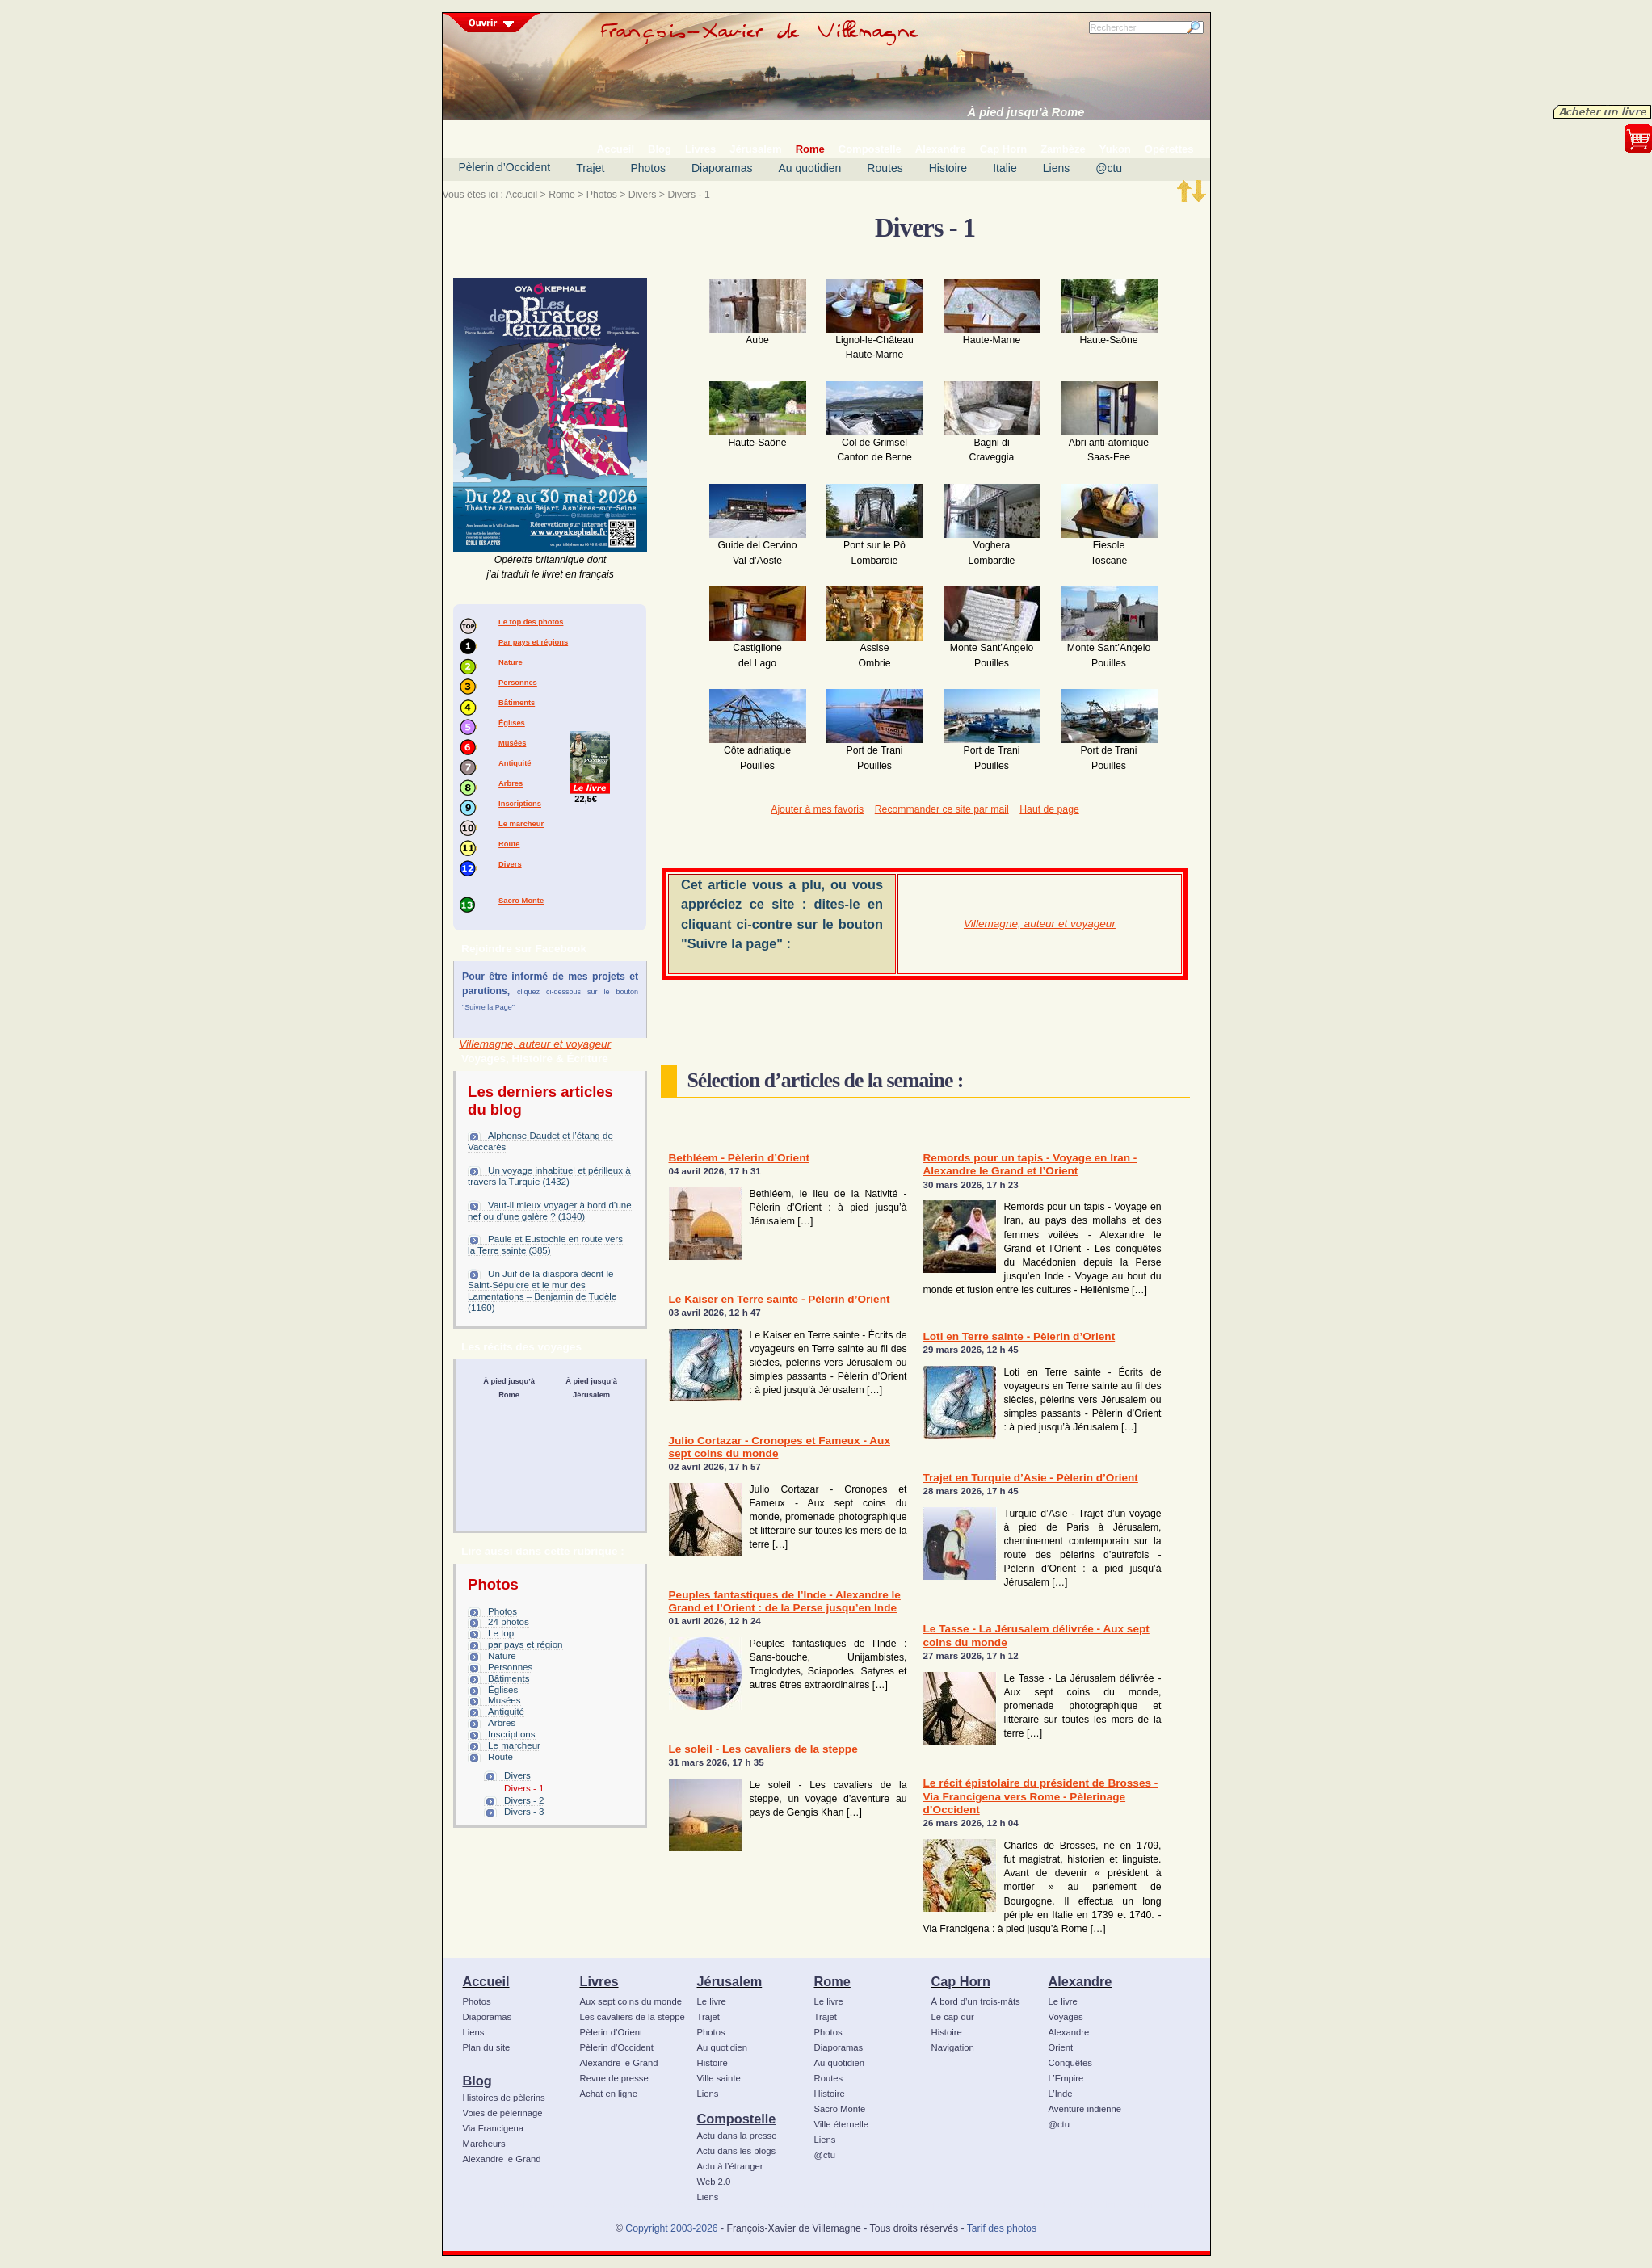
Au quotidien (809, 168)
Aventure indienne (1085, 2109)
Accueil (521, 194)
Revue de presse (614, 2078)
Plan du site (487, 2047)
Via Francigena (493, 2128)
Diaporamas (721, 168)
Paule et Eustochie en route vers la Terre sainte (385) (545, 1244)
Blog (477, 2080)
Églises (511, 723)
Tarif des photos (1001, 2228)
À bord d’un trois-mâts (975, 2001)
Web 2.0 (714, 2181)
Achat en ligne (608, 2093)
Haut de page (1048, 809)
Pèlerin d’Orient (611, 2032)
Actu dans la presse (737, 2135)
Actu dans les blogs (736, 2151)
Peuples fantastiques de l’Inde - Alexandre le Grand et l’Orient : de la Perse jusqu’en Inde (785, 1601)
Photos (648, 168)
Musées (512, 743)
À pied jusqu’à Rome (1026, 112)
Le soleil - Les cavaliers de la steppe (763, 1749)
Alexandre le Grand (502, 2159)
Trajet (590, 168)
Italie (1005, 168)
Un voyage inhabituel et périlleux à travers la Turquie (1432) (549, 1176)
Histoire (948, 168)
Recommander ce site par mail (942, 809)
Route (508, 844)
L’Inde (1061, 2093)
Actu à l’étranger (730, 2166)
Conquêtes (1071, 2063)
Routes (884, 168)
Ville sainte (719, 2078)
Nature (510, 662)
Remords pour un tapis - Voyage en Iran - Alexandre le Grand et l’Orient (1030, 1164)
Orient (1061, 2047)
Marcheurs (484, 2143)
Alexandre (1080, 1981)
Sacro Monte (521, 901)
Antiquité (514, 763)
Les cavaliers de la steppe (632, 2017)
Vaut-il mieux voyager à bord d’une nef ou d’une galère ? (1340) (550, 1210)
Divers (642, 194)
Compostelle (736, 2118)
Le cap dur (952, 2017)
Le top (501, 1633)
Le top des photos (530, 622)
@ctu (1108, 168)
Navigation (952, 2047)
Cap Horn (960, 1981)
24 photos (508, 1622)
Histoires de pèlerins (504, 2097)
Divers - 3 (524, 1811)
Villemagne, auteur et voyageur (535, 1044)
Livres (599, 1981)
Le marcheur (521, 824)
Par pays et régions (533, 642)
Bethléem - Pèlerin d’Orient (739, 1158)
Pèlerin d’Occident (505, 167)
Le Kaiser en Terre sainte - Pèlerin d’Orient (779, 1299)
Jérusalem (730, 1981)
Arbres (510, 783)
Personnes (517, 682)
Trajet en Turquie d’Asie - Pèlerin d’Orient (1030, 1478)
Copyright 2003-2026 (671, 2228)
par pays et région (525, 1644)
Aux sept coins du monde (631, 2001)
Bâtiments (516, 703)
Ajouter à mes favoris (817, 809)
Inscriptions (519, 804)
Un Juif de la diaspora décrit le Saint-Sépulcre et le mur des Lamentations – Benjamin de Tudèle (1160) (542, 1290)
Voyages (1066, 2017)
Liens (1056, 168)
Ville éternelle (841, 2124)
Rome (562, 194)
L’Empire (1066, 2078)
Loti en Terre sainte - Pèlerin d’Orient (1019, 1336)
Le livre (711, 2001)
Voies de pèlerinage (503, 2113)
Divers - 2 (524, 1800)
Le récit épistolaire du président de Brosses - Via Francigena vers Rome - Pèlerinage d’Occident (1040, 1796)
